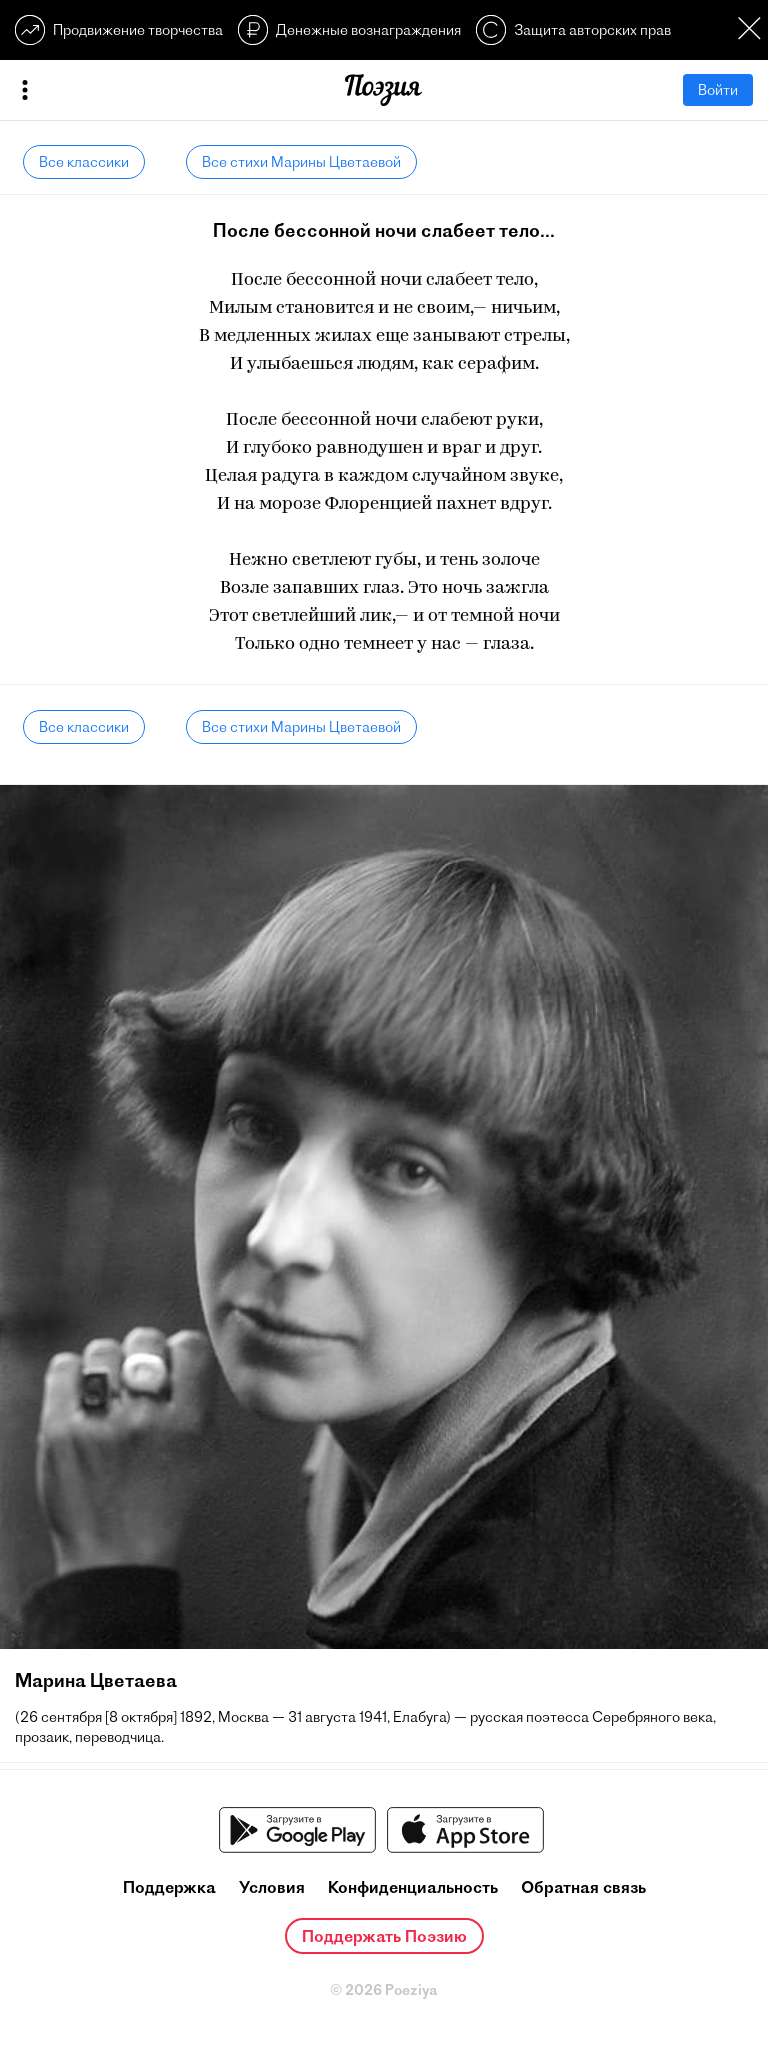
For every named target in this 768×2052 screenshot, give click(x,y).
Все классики (84, 162)
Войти (718, 90)
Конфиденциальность (413, 1887)
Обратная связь (583, 1887)
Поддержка (169, 1887)
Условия (272, 1887)
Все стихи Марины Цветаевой (301, 162)
